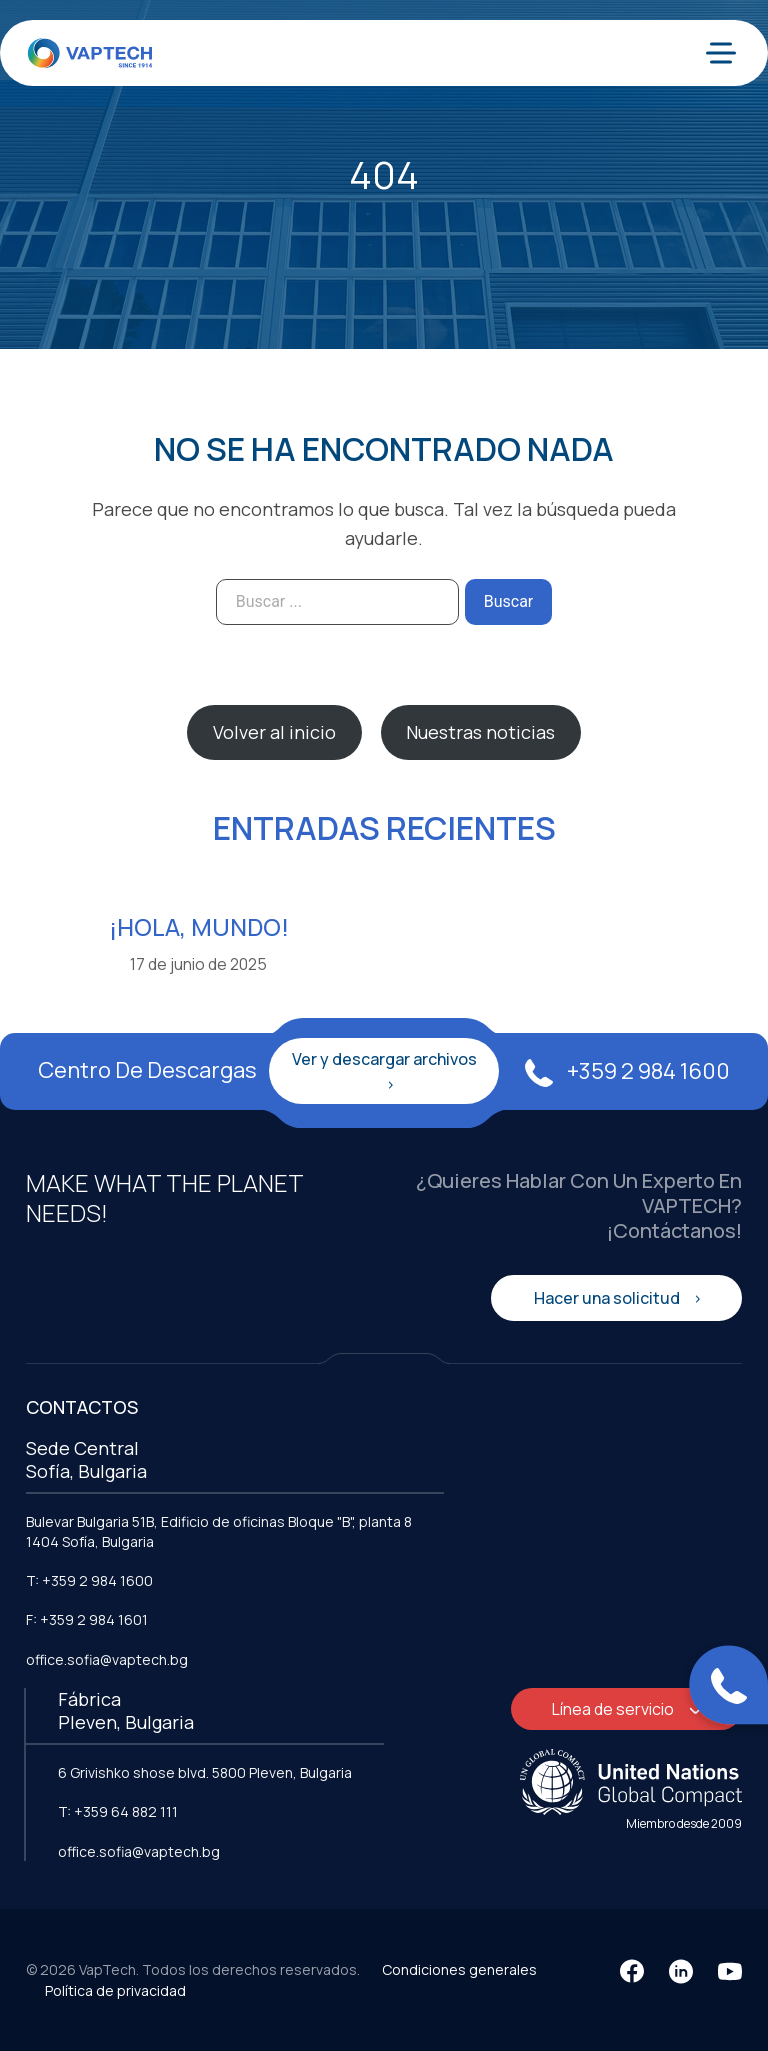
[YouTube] (730, 1971)
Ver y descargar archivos (384, 1059)
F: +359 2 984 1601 (87, 1619)
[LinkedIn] (681, 1971)
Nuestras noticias (480, 732)
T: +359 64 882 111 (118, 1811)
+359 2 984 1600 (627, 1071)
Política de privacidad (115, 1990)
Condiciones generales (459, 1969)
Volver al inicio (274, 732)
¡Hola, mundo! (199, 926)
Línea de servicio (614, 1709)
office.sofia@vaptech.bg (107, 1659)
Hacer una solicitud (608, 1298)
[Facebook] (632, 1971)
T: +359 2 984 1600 (89, 1580)
